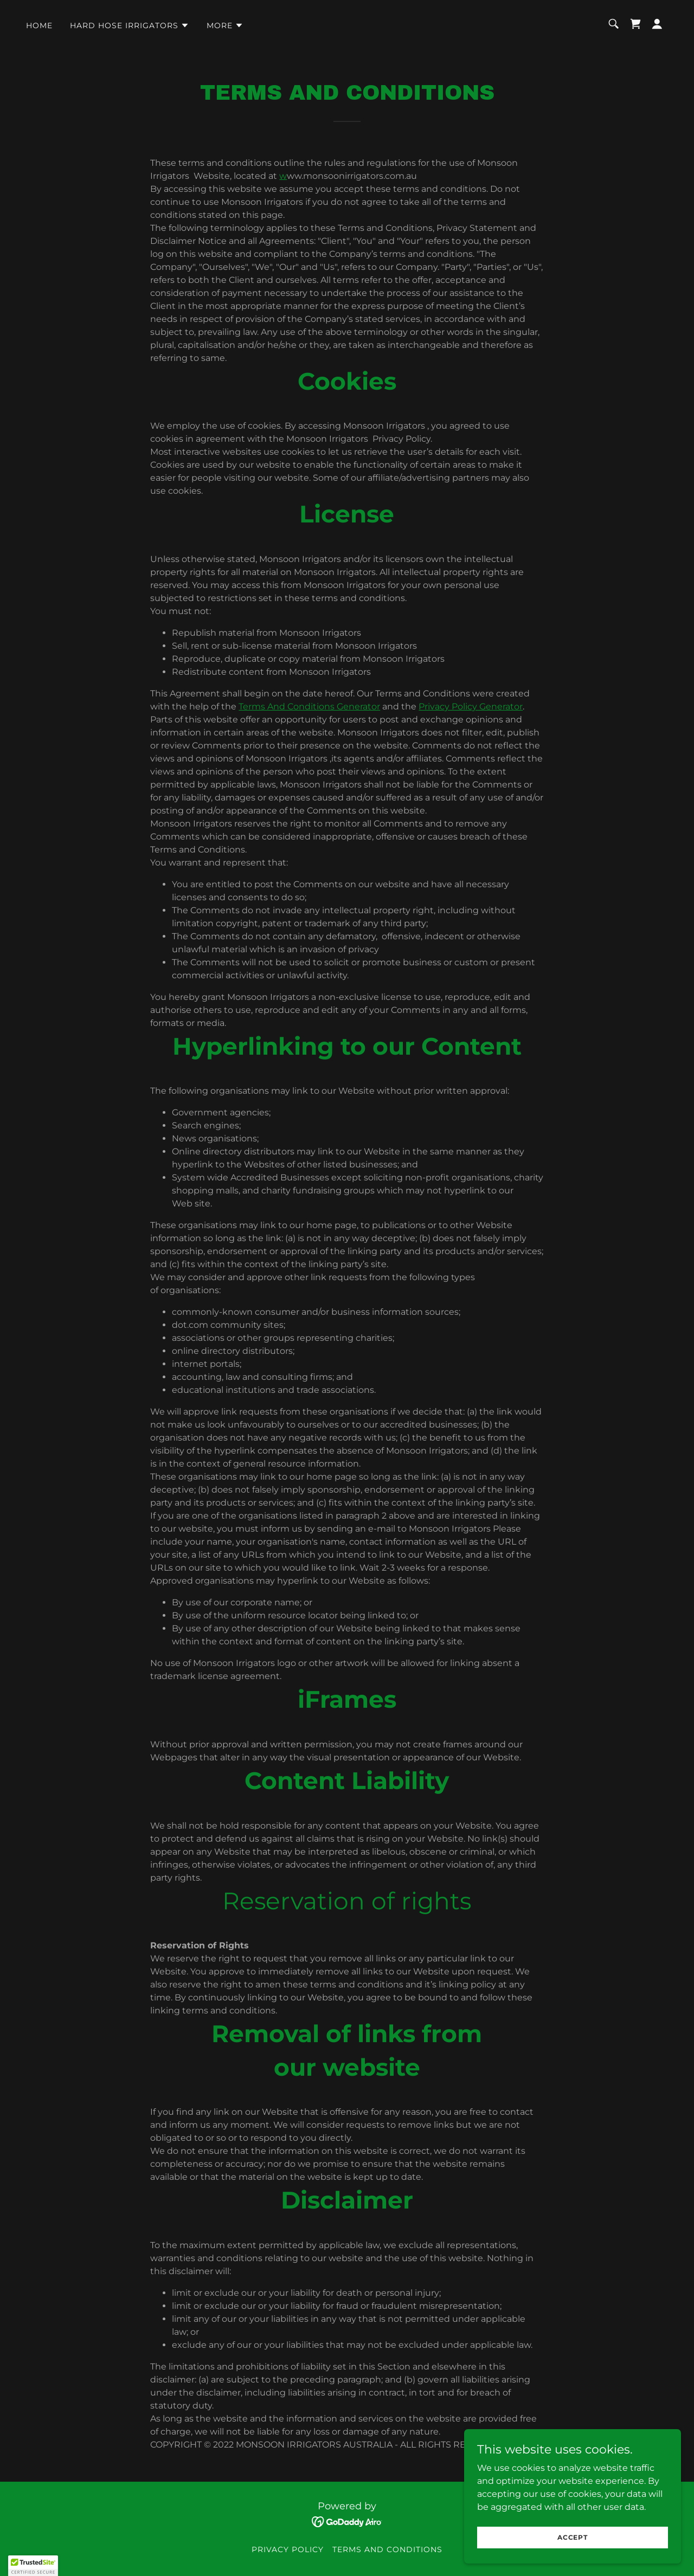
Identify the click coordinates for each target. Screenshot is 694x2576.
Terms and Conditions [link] (387, 2549)
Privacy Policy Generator (471, 706)
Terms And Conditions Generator (309, 706)
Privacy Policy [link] (288, 2549)
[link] (635, 24)
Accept (572, 2537)
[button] (129, 25)
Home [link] (39, 25)
